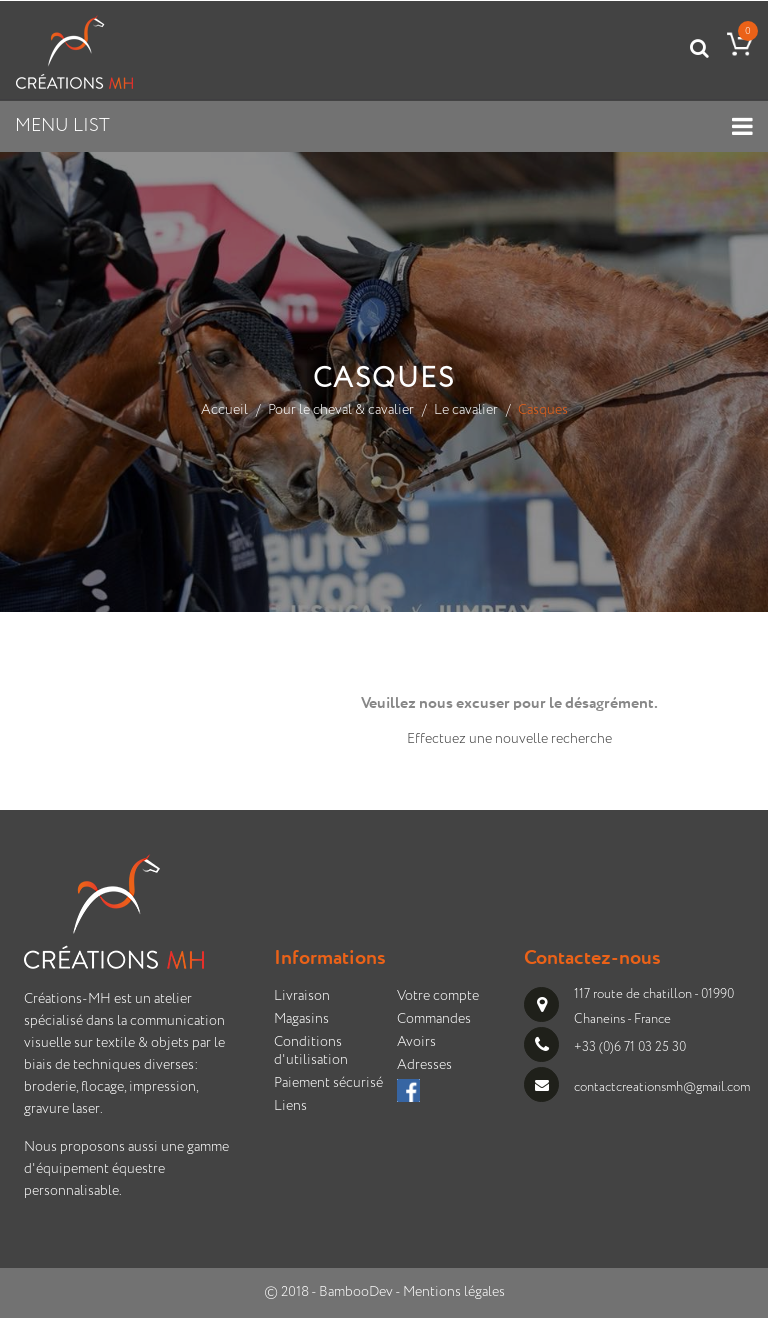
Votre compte (438, 996)
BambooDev (356, 1292)
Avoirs (416, 1042)
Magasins (301, 1019)
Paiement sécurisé (328, 1083)
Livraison (302, 996)
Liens (290, 1106)
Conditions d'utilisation (311, 1051)
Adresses (424, 1065)
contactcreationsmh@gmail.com (662, 1086)
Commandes (434, 1019)
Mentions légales (454, 1292)
